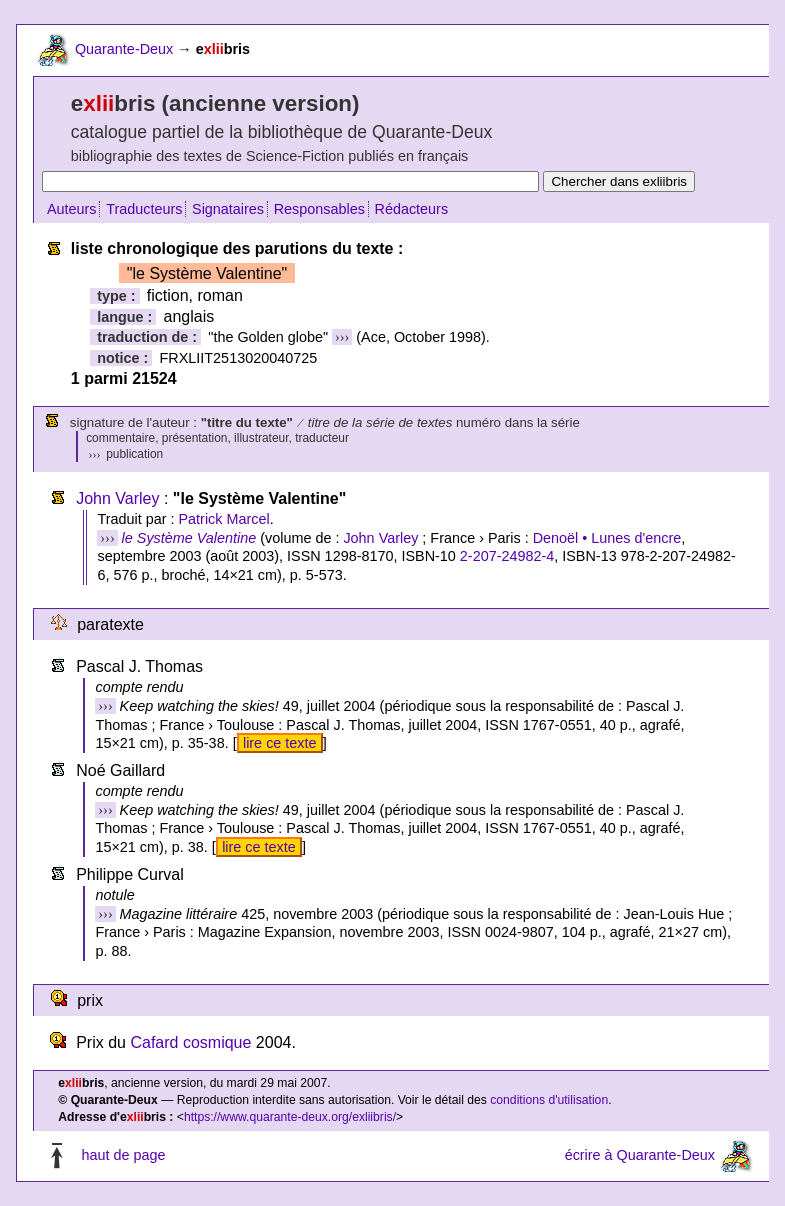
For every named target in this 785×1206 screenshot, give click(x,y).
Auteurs (72, 209)
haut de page (123, 1155)
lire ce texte (280, 743)
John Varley (117, 498)
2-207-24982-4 (507, 556)
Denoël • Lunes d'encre (607, 538)
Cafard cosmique (190, 1042)
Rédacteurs (412, 209)
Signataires (228, 209)
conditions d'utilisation (549, 1100)
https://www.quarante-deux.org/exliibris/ (290, 1117)
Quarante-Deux (124, 49)
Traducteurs (144, 209)
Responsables (319, 209)
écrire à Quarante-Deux (640, 1155)
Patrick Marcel (223, 519)
